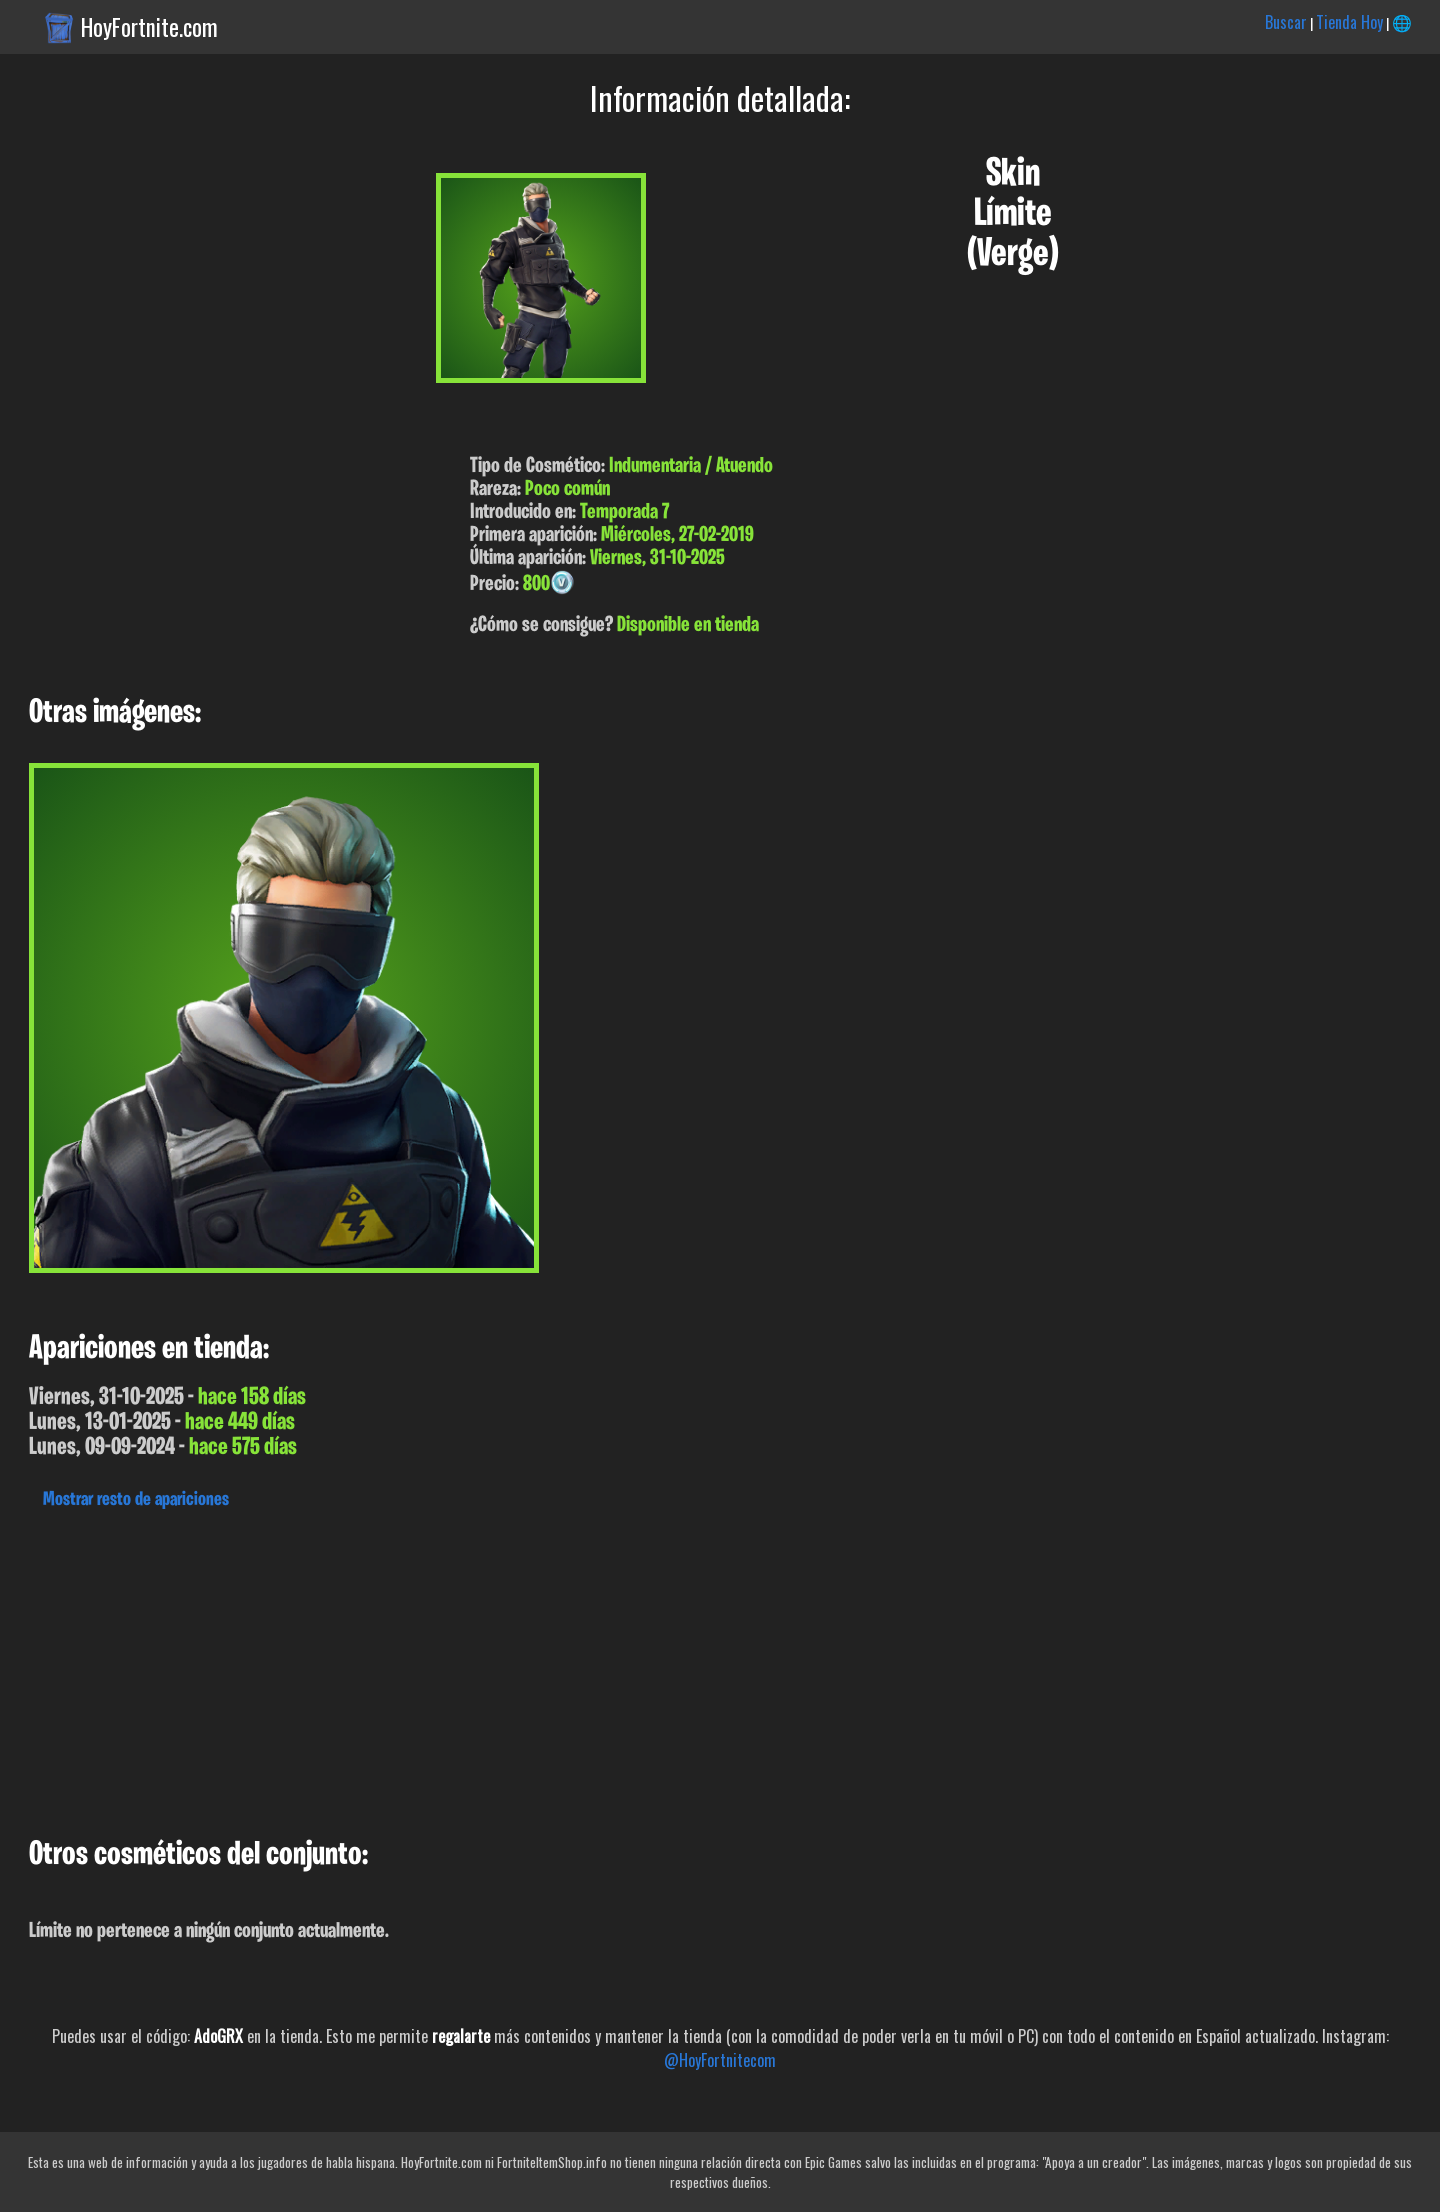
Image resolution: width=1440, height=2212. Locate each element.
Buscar (1286, 22)
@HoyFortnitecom (720, 2060)
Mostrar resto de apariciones (136, 1500)
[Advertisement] (600, 1668)
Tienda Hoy (1349, 22)
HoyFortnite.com (149, 27)
